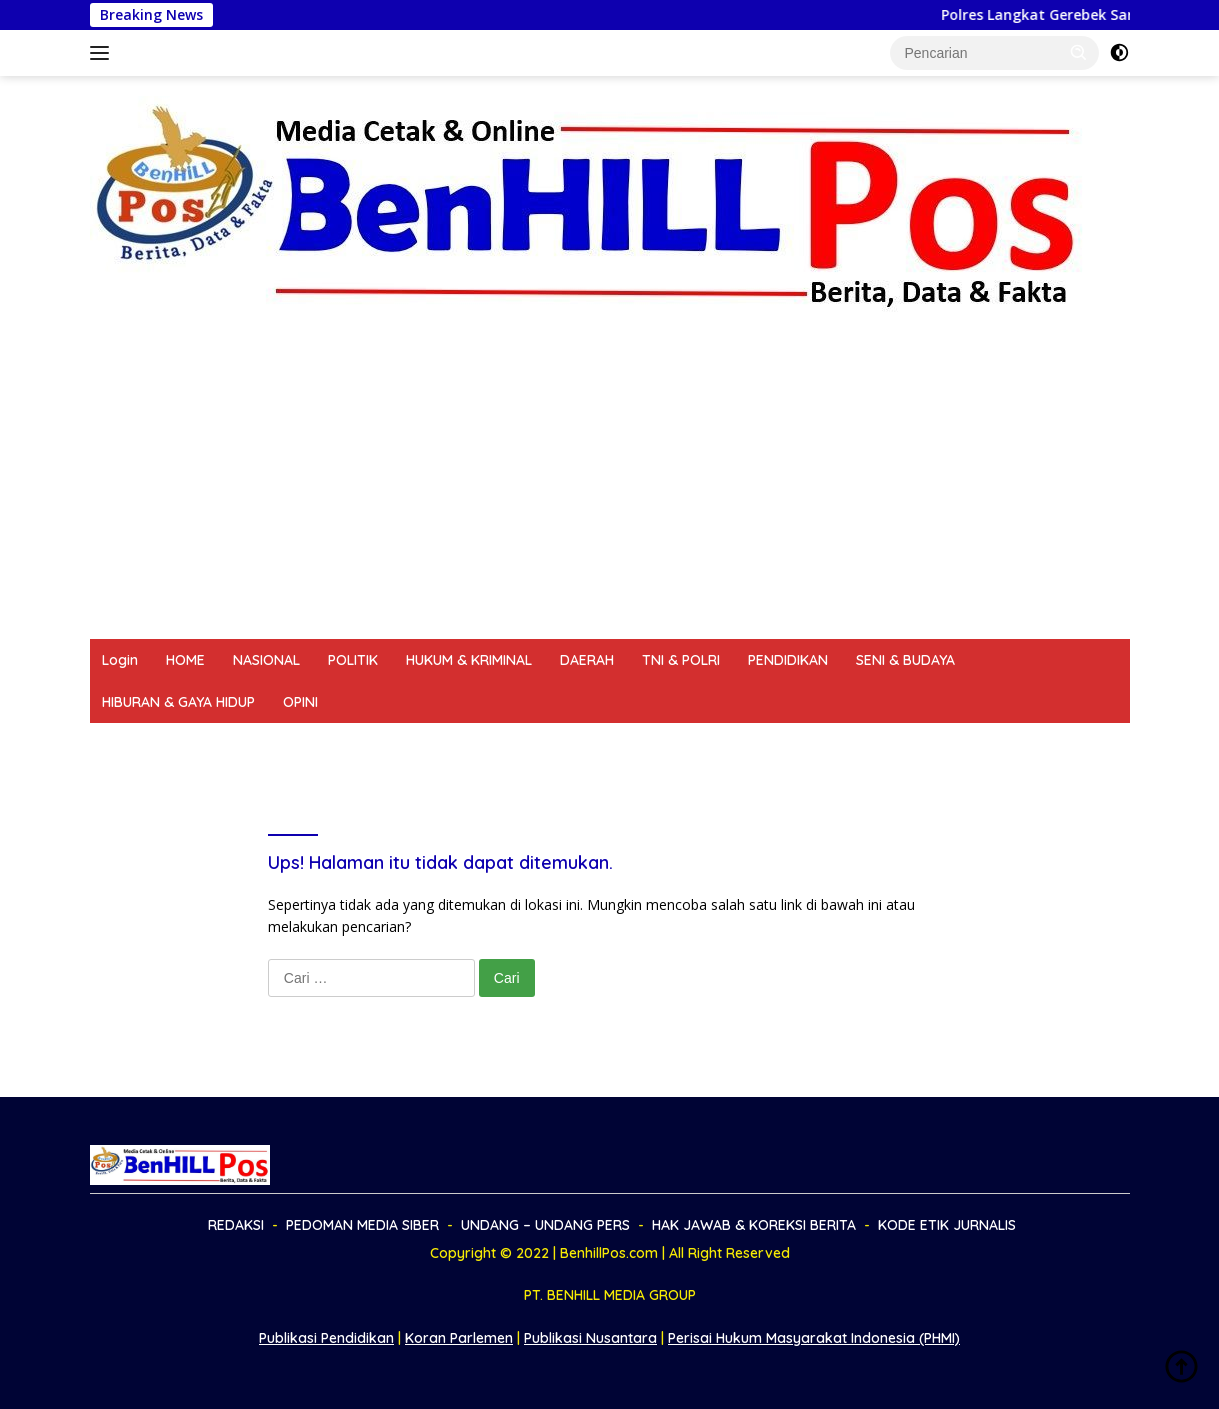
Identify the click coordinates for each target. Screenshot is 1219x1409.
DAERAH (587, 660)
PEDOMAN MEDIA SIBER (262, 744)
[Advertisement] (610, 489)
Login (120, 660)
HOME (185, 660)
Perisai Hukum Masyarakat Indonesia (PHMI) (814, 1338)
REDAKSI (130, 744)
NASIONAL (266, 660)
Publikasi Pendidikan (326, 1338)
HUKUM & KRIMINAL (469, 660)
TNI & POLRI (681, 660)
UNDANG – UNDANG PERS (451, 744)
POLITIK (353, 660)
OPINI (300, 702)
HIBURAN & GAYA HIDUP (178, 702)
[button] (1079, 52)
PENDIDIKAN (788, 660)
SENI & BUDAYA (905, 660)
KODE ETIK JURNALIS (865, 744)
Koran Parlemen (459, 1338)
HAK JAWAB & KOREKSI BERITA (666, 744)
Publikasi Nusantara (590, 1338)
